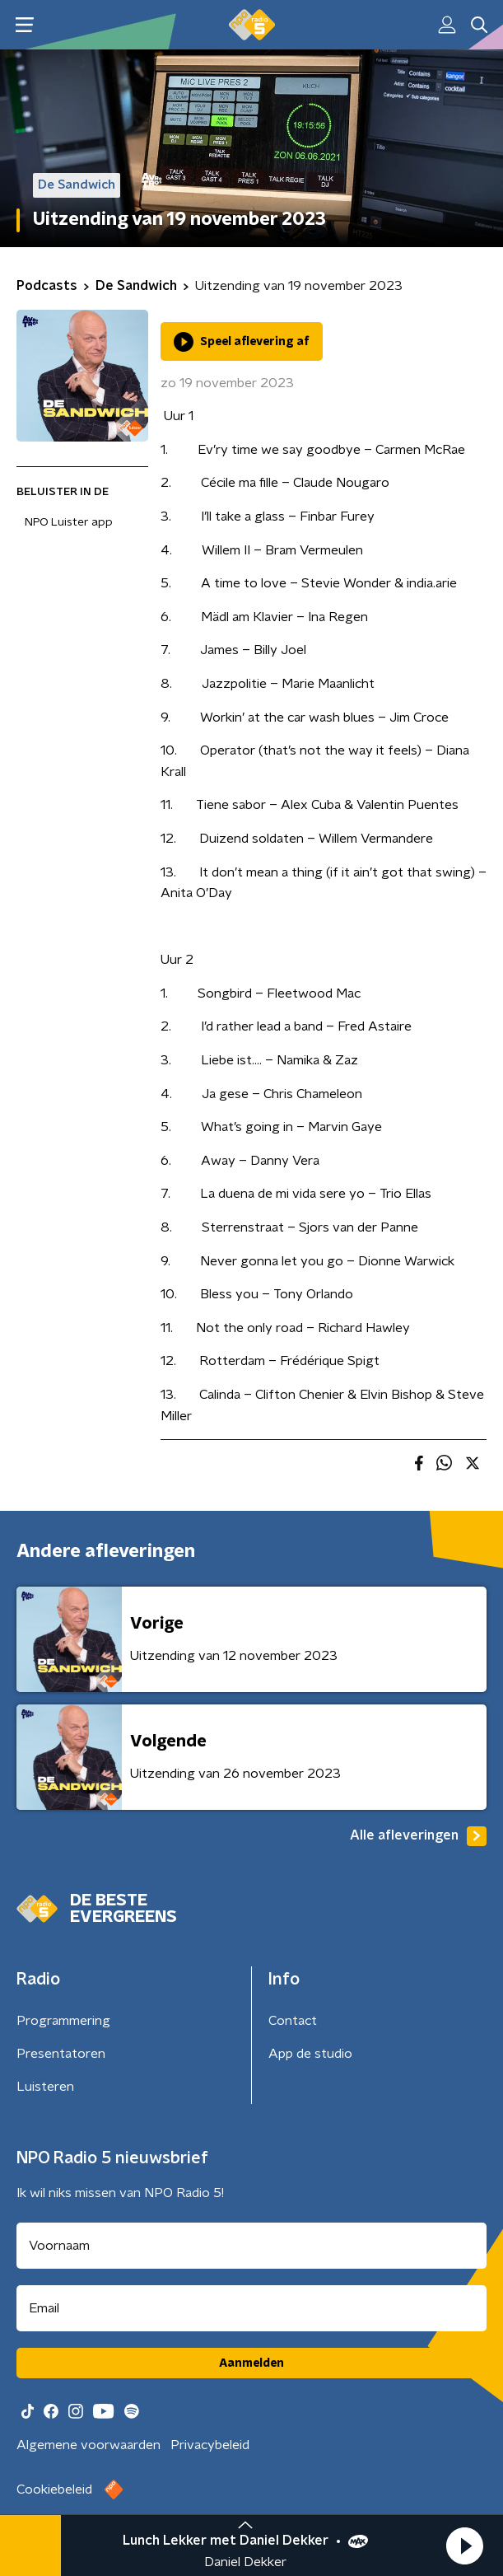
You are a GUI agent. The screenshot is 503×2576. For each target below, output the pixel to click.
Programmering (63, 2020)
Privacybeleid (209, 2445)
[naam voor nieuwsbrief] (251, 2246)
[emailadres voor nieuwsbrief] (251, 2308)
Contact (292, 2020)
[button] (464, 2545)
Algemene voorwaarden (88, 2445)
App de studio (310, 2053)
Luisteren (45, 2086)
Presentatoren (60, 2053)
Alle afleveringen (418, 1836)
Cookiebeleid (54, 2489)
